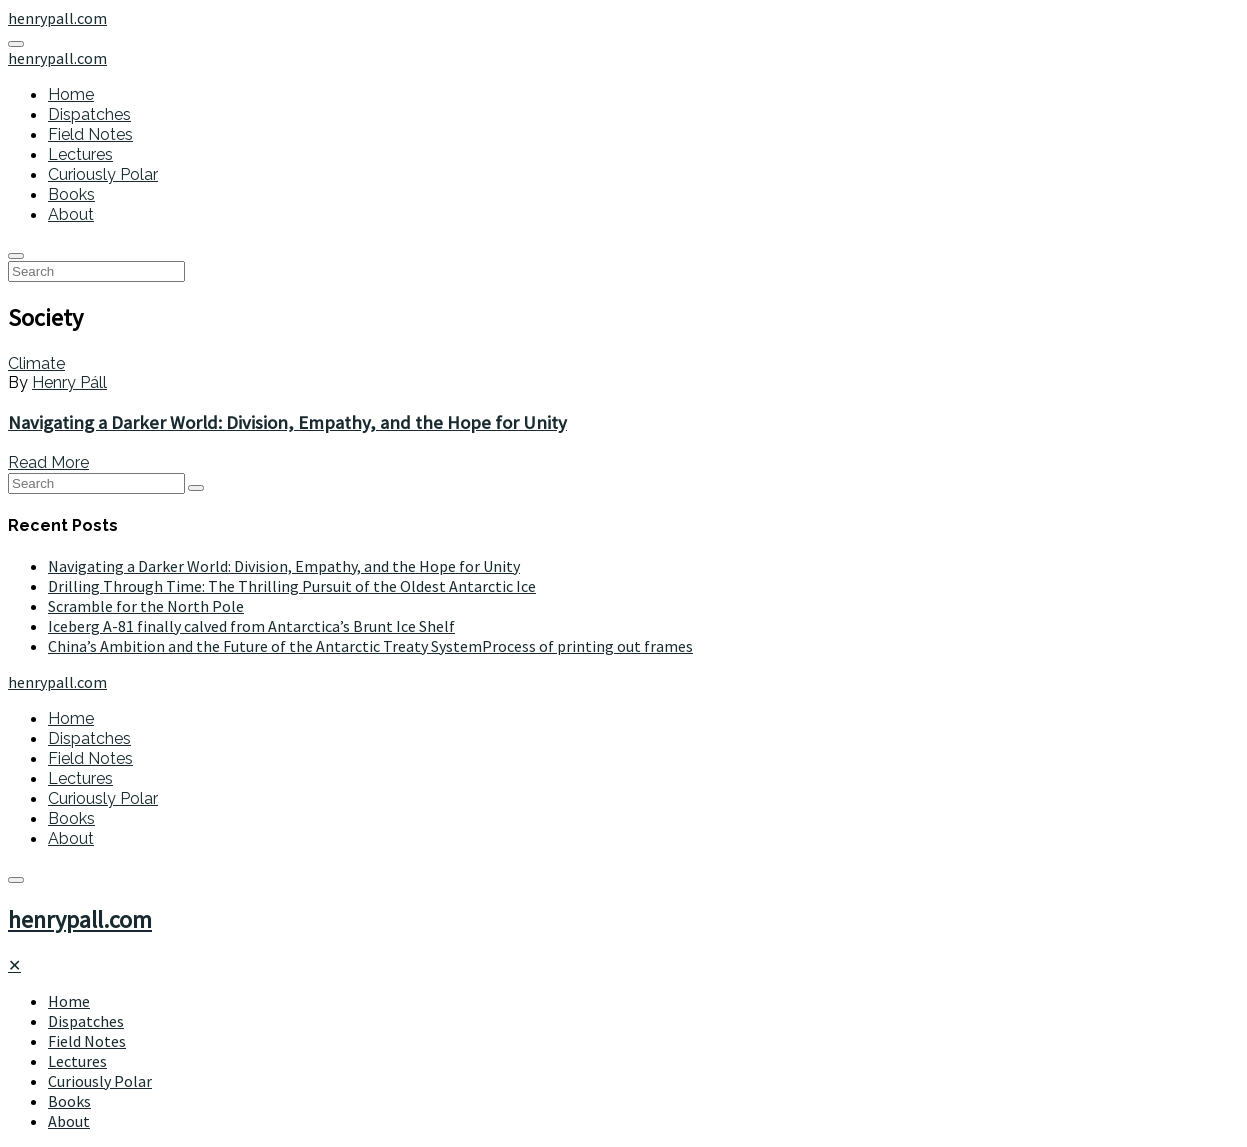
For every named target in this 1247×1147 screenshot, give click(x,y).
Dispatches (89, 114)
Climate (36, 363)
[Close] (14, 965)
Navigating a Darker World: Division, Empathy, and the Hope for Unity (287, 422)
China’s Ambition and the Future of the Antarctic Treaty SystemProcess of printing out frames (370, 646)
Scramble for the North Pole (146, 606)
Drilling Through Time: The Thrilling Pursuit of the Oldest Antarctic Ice (292, 586)
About (71, 214)
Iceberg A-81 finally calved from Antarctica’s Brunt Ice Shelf (251, 626)
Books (71, 194)
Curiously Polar (103, 174)
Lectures (80, 154)
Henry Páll (69, 382)
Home (71, 94)
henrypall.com (80, 919)
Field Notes (90, 134)
